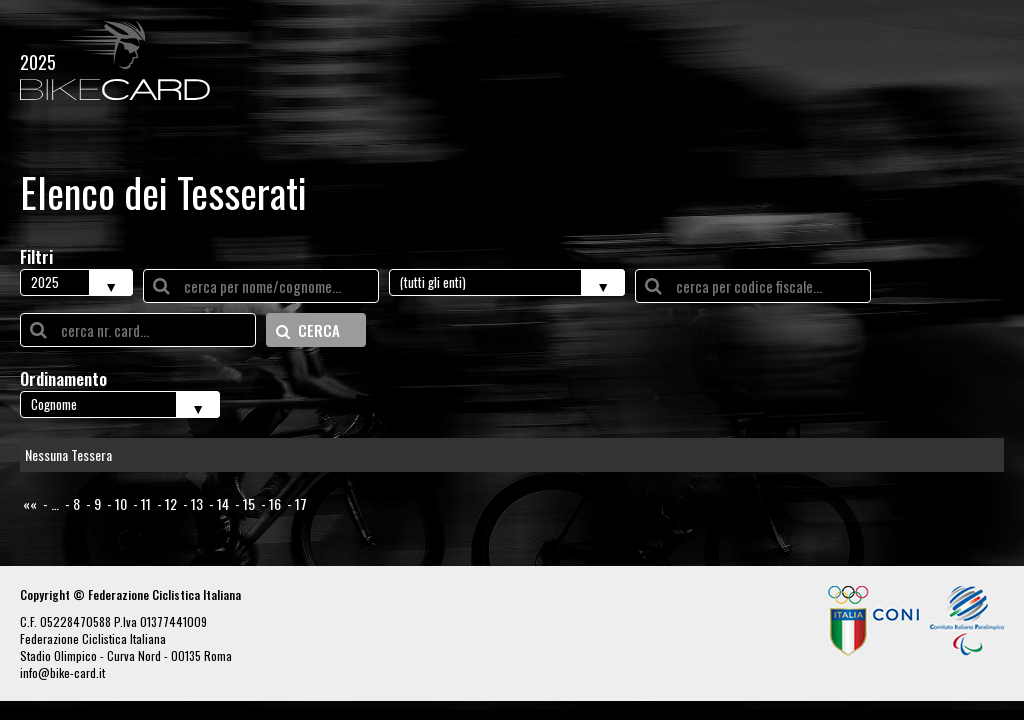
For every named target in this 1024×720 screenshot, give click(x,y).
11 (146, 503)
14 (223, 503)
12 (171, 503)
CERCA (308, 330)
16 (275, 503)
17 (301, 503)
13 (197, 503)
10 (121, 503)
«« (30, 503)
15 (249, 503)
